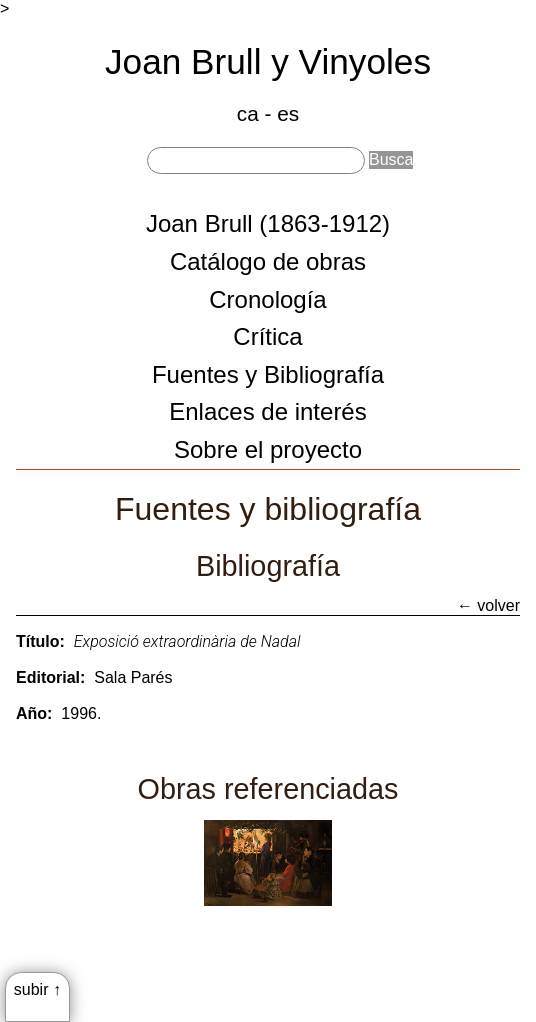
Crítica (267, 336)
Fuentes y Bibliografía (268, 374)
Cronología (267, 299)
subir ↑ (37, 989)
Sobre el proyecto (268, 449)
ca (248, 113)
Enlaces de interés (267, 411)
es (288, 113)
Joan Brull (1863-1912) (268, 223)
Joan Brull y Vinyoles (268, 61)
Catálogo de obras (268, 261)
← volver (488, 605)
